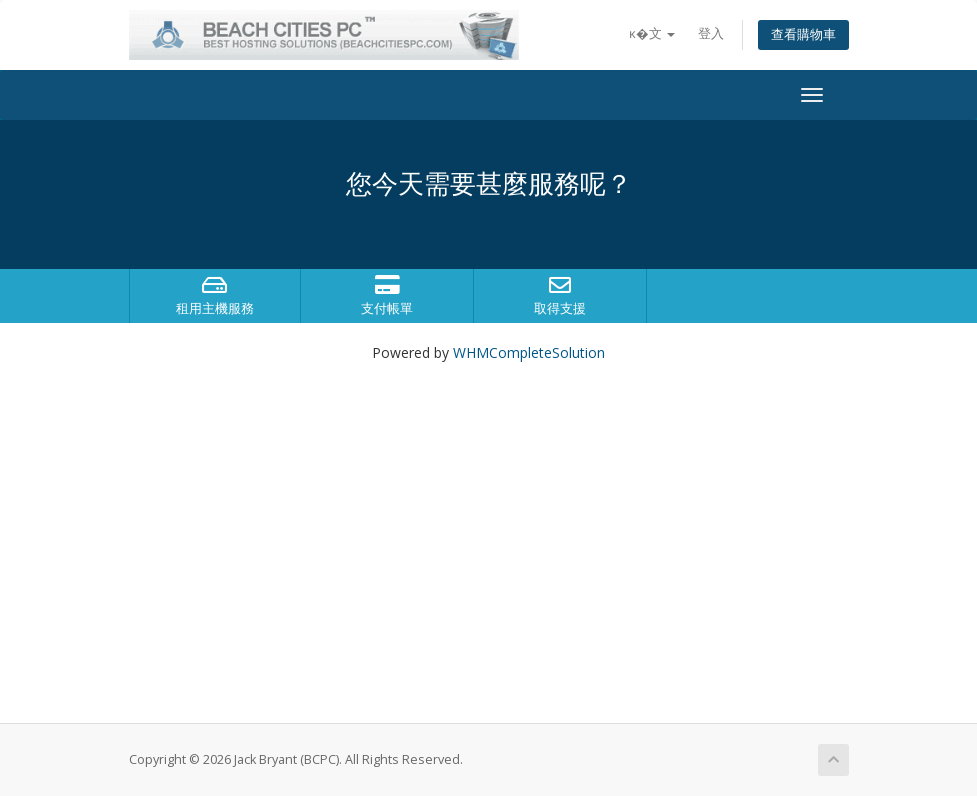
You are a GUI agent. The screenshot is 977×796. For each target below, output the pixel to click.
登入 (711, 33)
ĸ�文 (652, 33)
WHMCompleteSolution (529, 352)
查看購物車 (803, 34)
